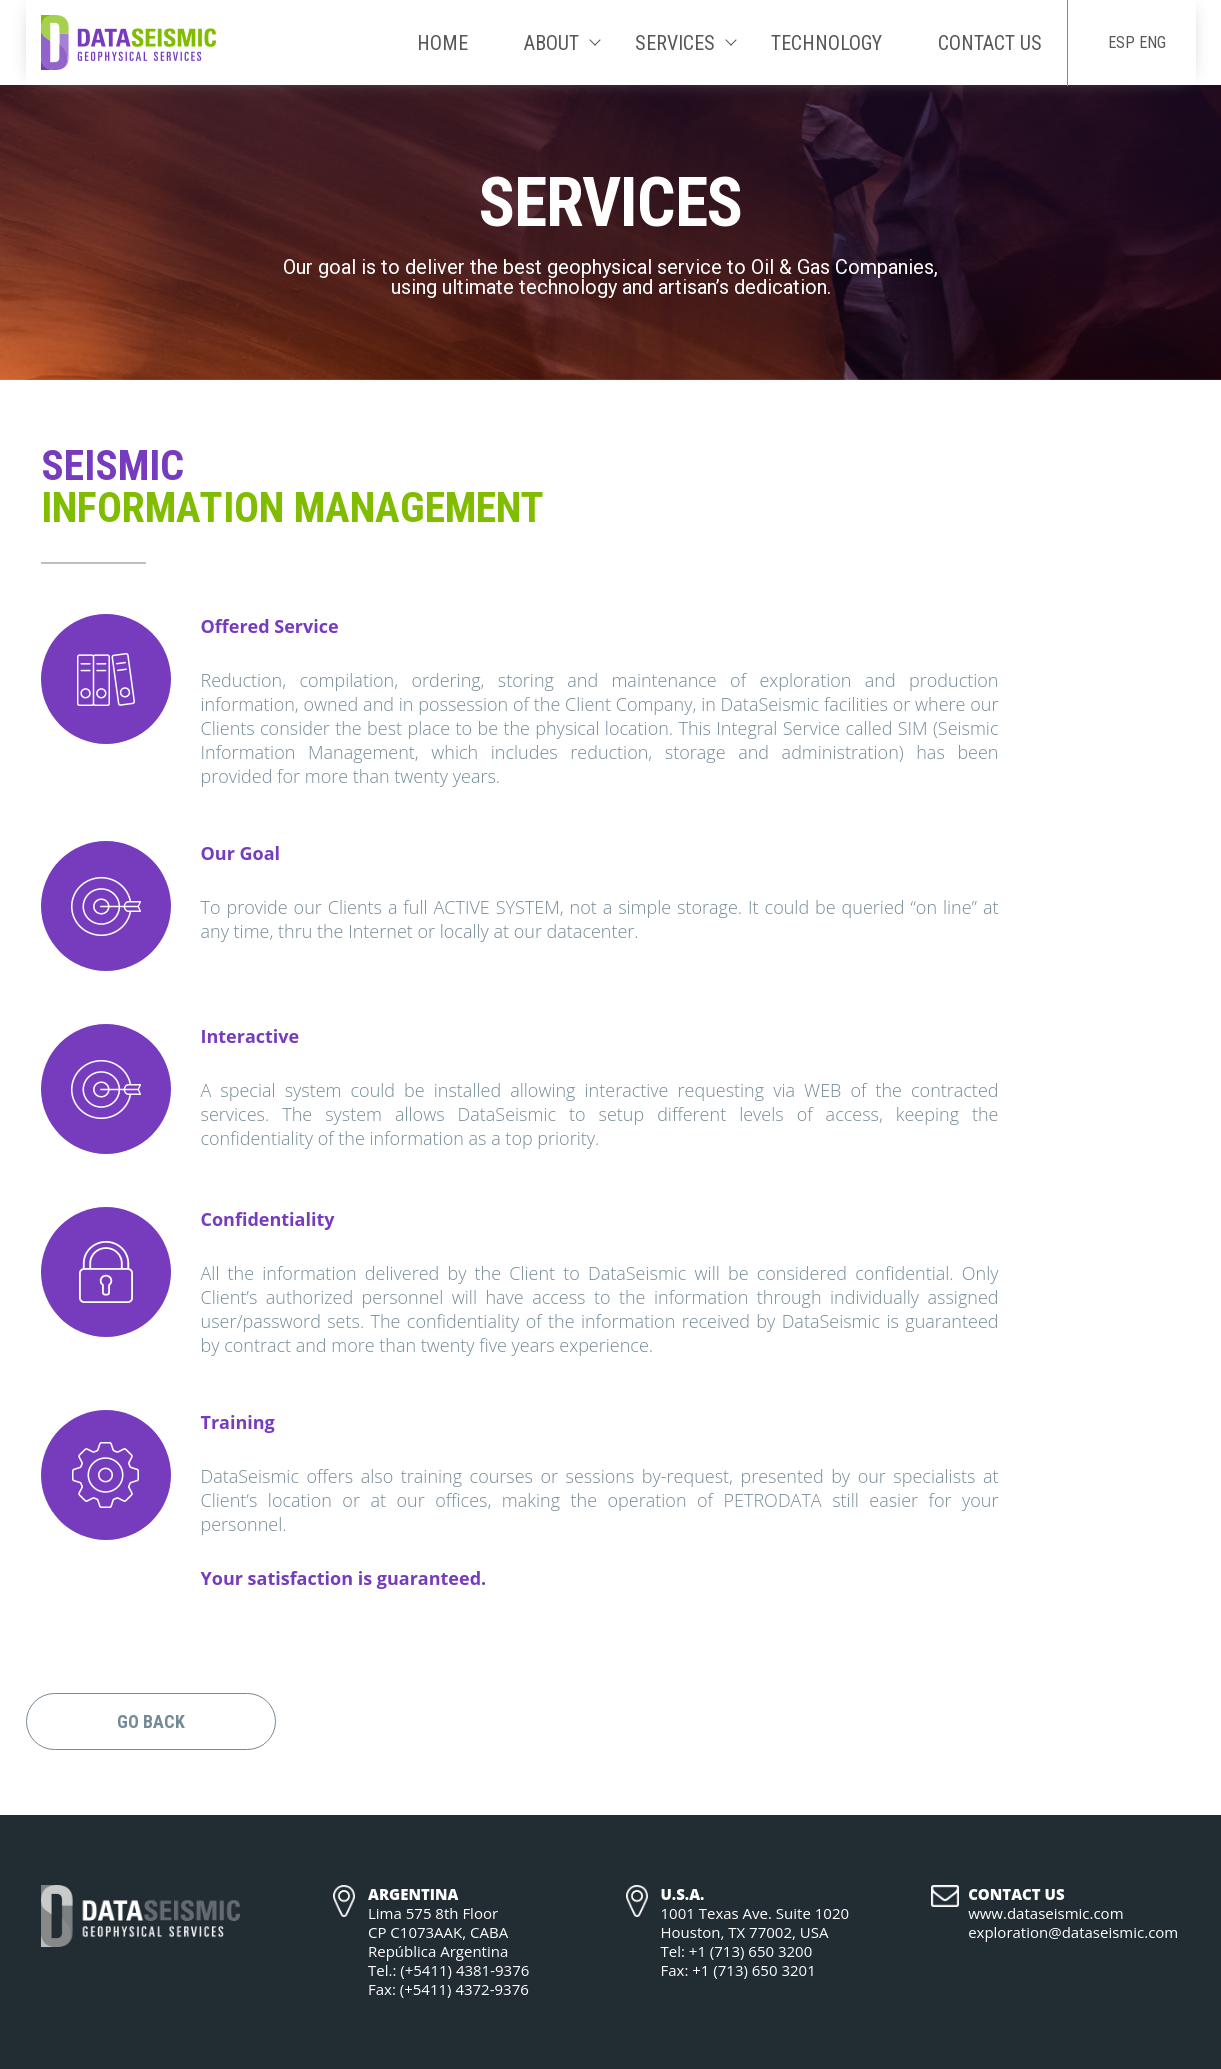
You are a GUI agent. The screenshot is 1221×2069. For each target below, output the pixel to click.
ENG (1152, 42)
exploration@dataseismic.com (1073, 1932)
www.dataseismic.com (1045, 1913)
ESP (1121, 42)
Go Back (151, 1721)
